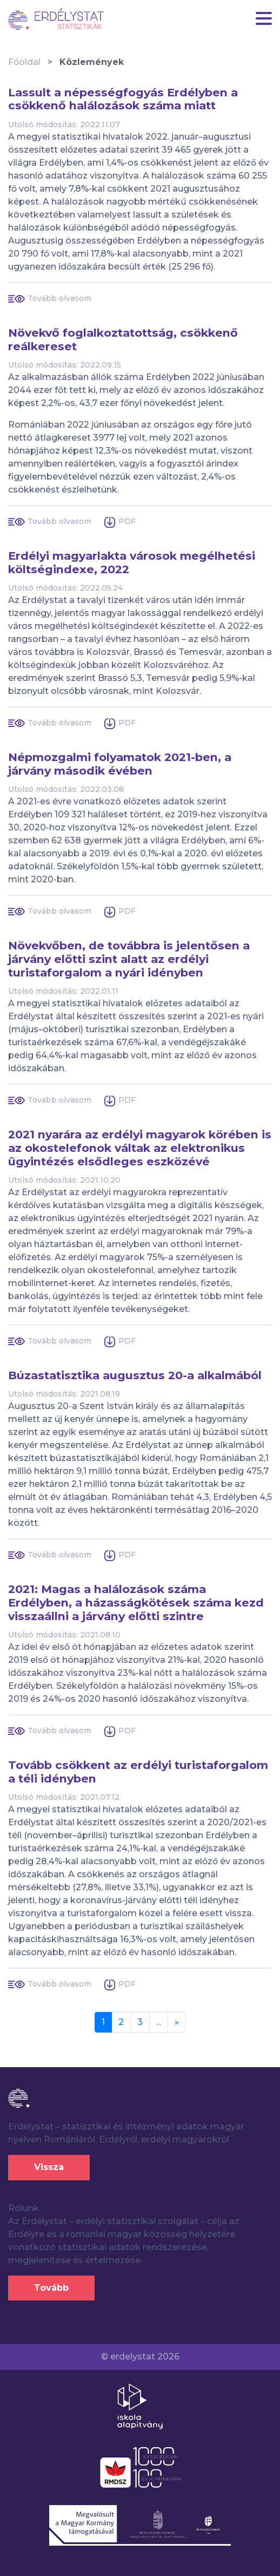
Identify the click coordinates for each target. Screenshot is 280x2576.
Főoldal (24, 62)
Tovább (51, 2288)
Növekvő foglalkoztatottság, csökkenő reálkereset (123, 339)
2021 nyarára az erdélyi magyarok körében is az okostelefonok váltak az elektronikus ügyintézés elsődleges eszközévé (139, 1148)
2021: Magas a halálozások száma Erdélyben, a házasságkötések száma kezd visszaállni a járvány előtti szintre (136, 1603)
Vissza (49, 2167)
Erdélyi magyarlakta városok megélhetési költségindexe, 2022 (131, 562)
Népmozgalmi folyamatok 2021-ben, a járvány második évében (119, 764)
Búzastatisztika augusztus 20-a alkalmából (135, 1375)
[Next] (177, 2022)
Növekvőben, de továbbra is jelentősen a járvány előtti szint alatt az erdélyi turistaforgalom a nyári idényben (129, 959)
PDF (127, 521)
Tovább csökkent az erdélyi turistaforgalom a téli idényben (138, 1772)
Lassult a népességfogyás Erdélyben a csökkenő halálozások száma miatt (123, 99)
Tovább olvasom (59, 298)
